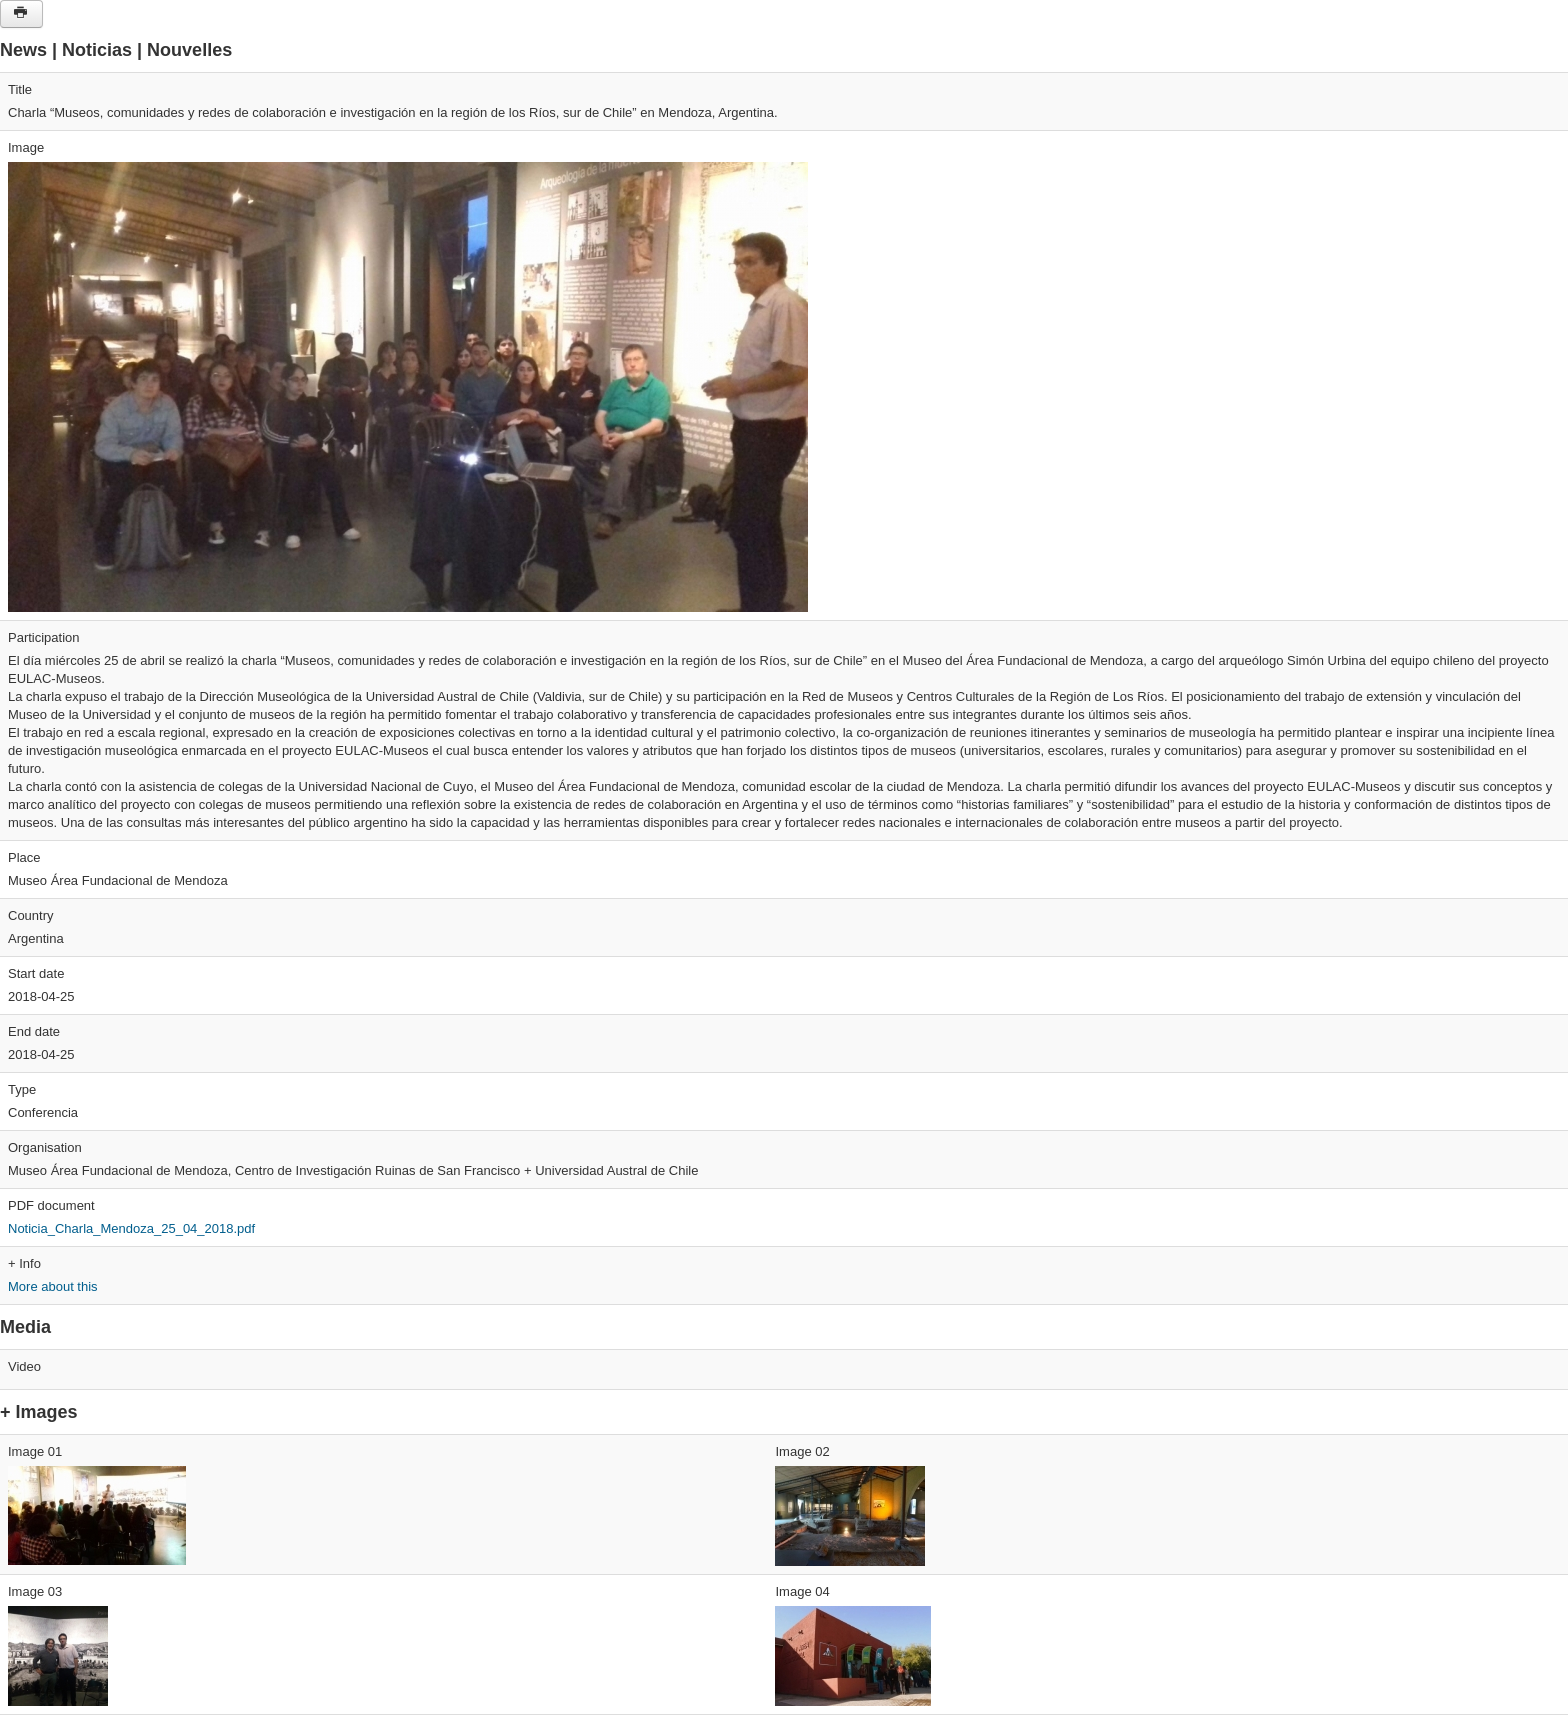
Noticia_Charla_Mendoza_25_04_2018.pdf (131, 1228)
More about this (53, 1286)
